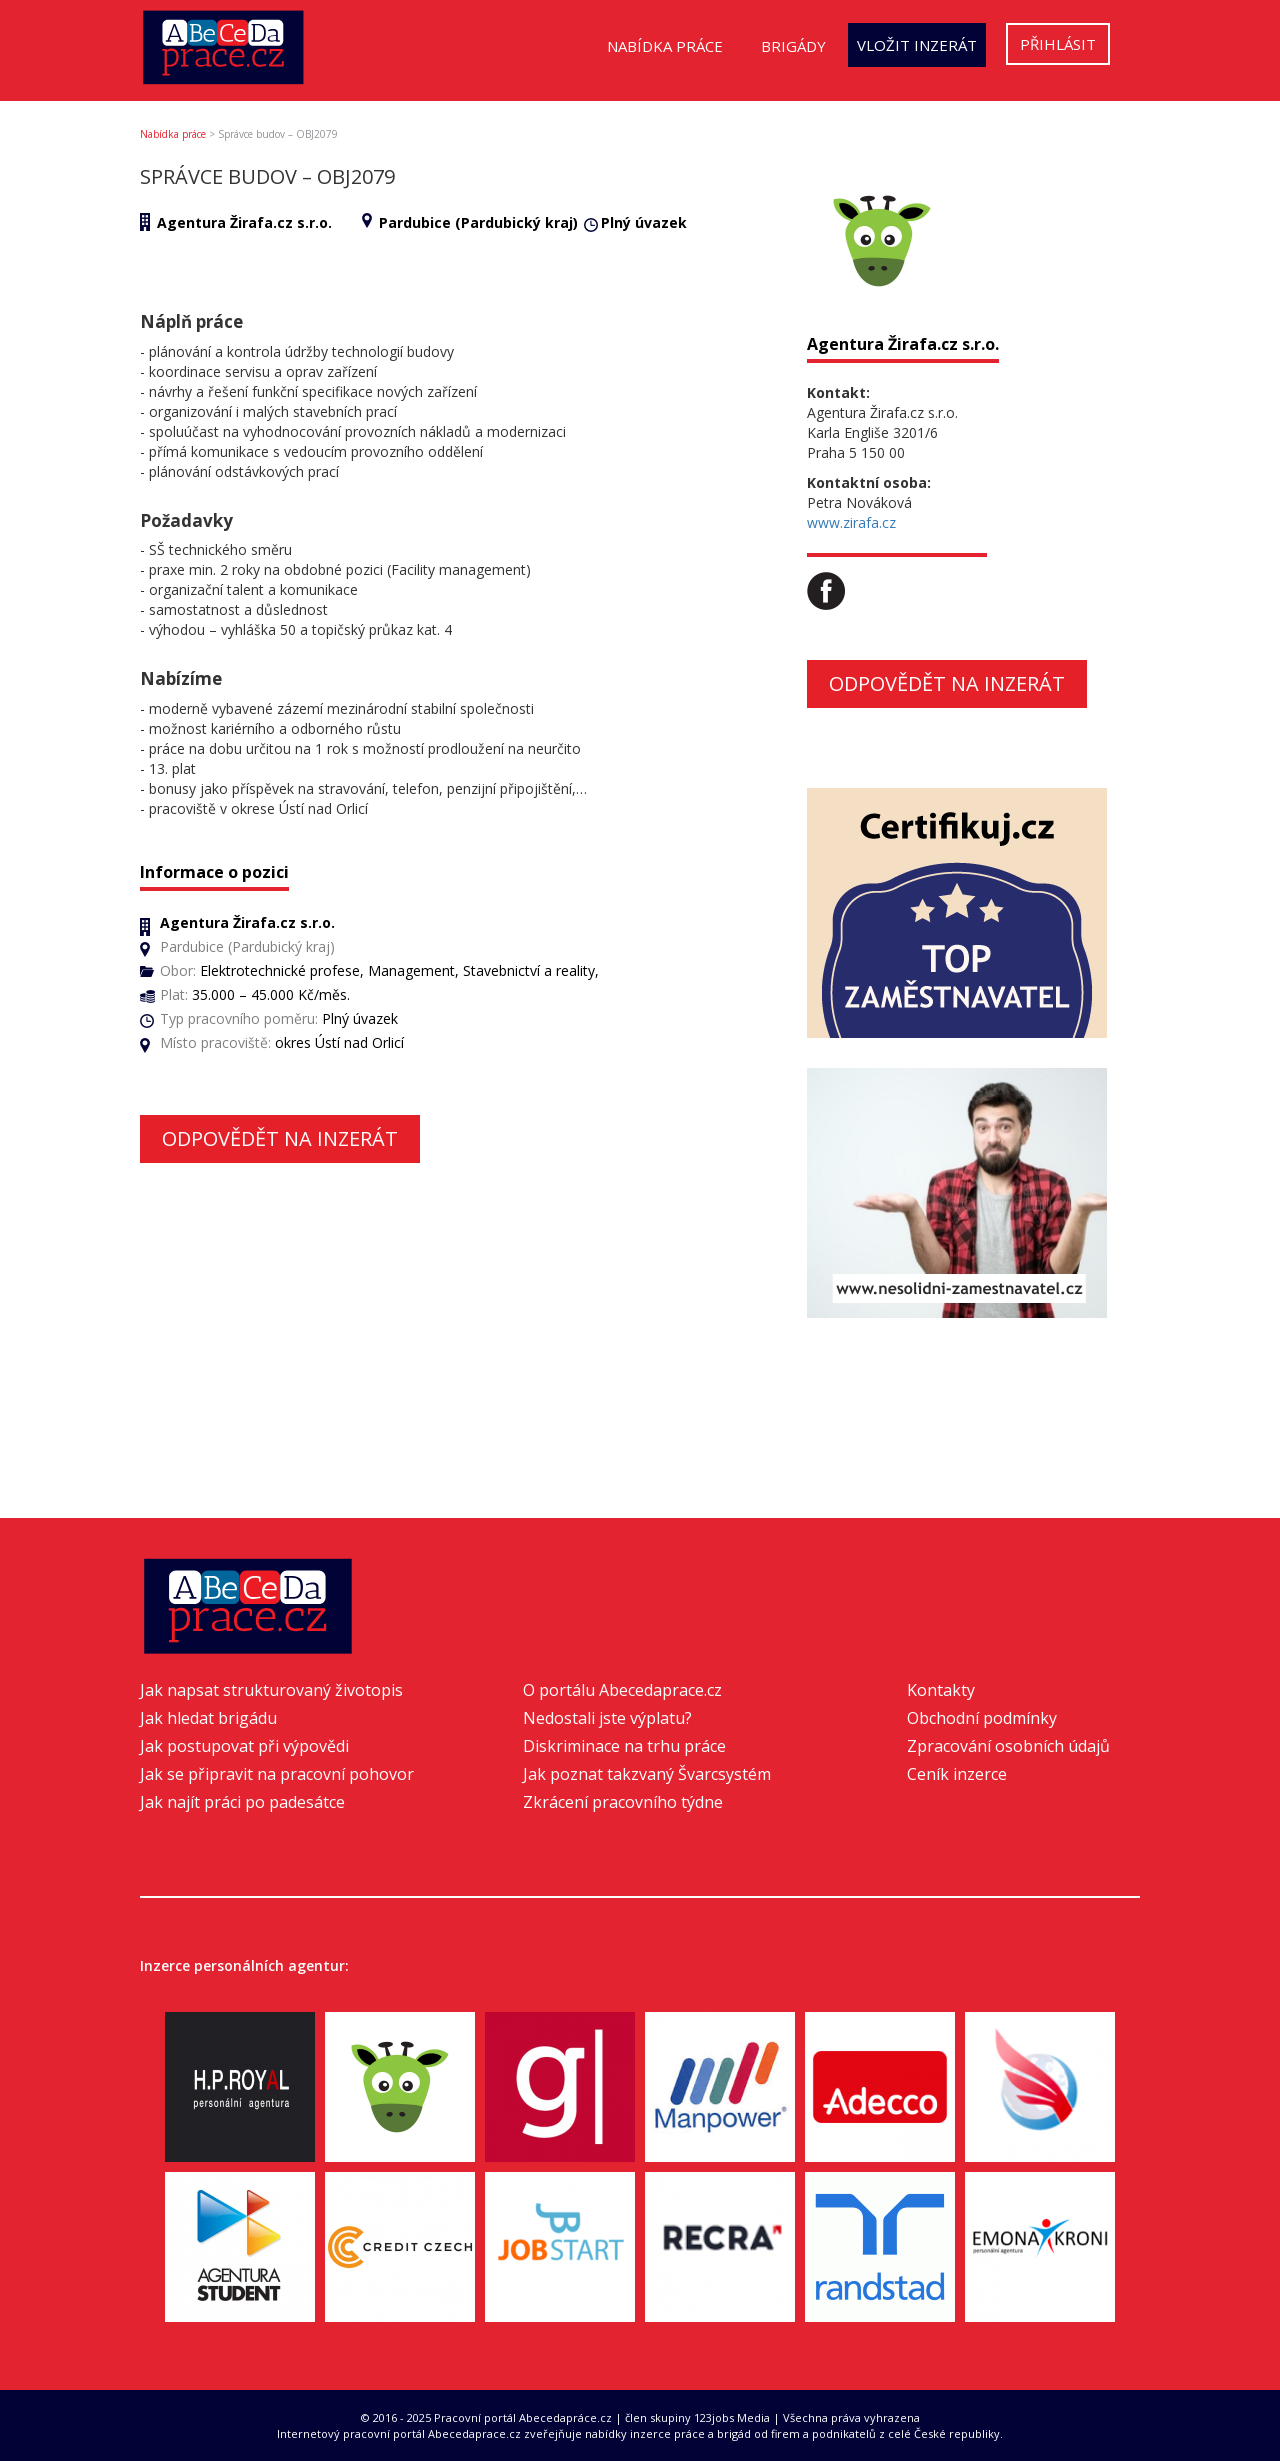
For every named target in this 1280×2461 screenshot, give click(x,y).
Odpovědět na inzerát (280, 1138)
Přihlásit (1058, 44)
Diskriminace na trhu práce (624, 1746)
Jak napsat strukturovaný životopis (271, 1690)
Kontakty (941, 1690)
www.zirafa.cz (851, 522)
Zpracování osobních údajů (1008, 1746)
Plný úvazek (644, 222)
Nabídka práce (665, 46)
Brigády (793, 46)
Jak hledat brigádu (208, 1718)
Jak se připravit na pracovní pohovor (277, 1774)
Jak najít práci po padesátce (242, 1802)
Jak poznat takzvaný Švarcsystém (647, 1774)
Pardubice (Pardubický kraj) (478, 222)
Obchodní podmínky (982, 1718)
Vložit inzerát (917, 45)
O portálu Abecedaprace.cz (622, 1690)
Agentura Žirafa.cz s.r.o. (244, 222)
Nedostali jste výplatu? (607, 1718)
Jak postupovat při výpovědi (244, 1746)
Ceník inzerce (957, 1774)
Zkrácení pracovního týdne (623, 1802)
